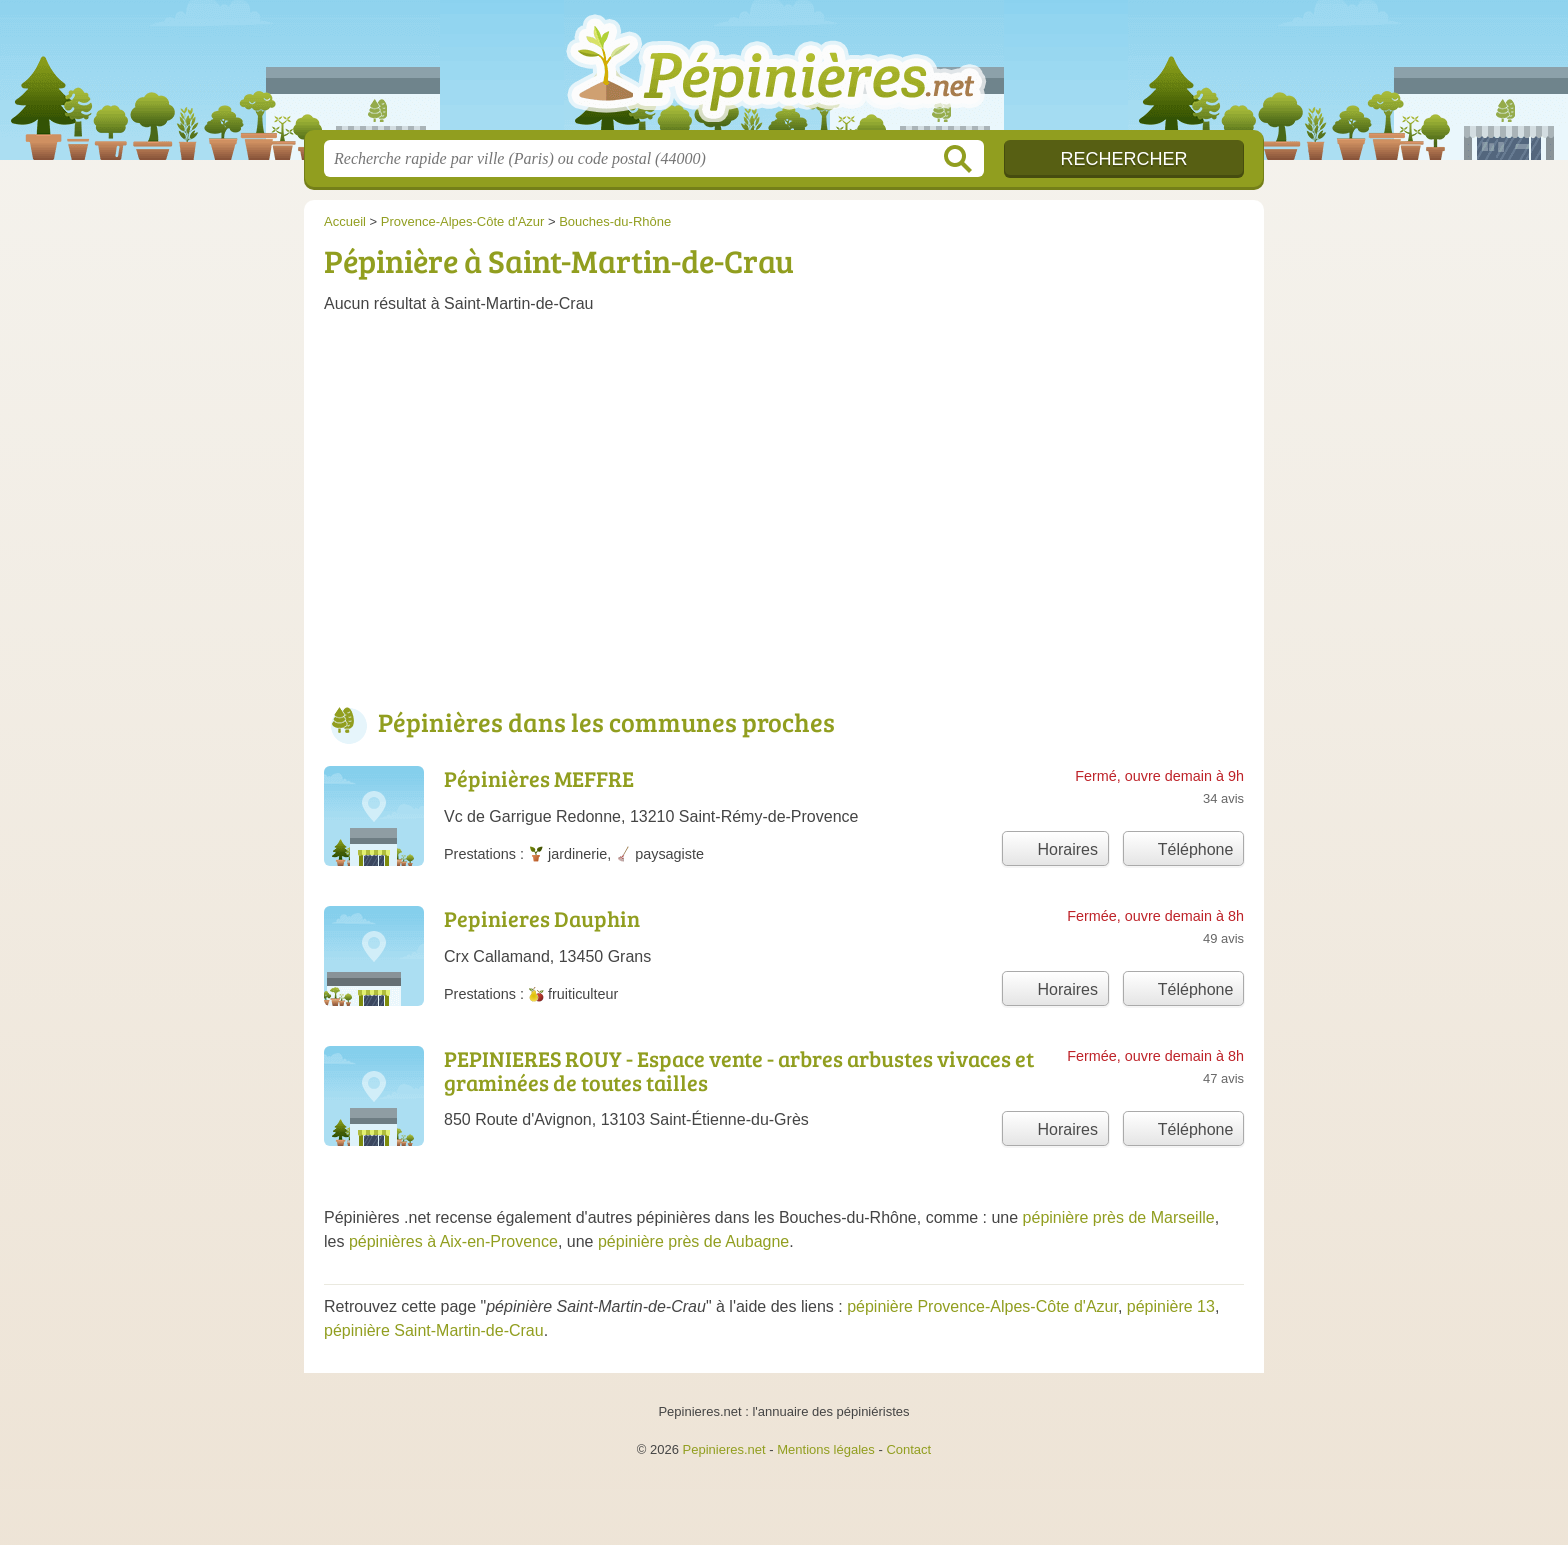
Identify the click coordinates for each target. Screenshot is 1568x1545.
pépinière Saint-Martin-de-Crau (434, 1330)
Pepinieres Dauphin (542, 918)
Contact (908, 1449)
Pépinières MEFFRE (539, 778)
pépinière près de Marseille (1119, 1217)
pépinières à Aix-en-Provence (453, 1241)
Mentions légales (826, 1449)
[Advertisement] (784, 518)
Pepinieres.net (724, 1449)
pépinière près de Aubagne (693, 1241)
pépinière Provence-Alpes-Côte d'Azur (982, 1306)
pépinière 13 (1171, 1306)
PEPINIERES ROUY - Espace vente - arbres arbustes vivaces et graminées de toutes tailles (739, 1070)
